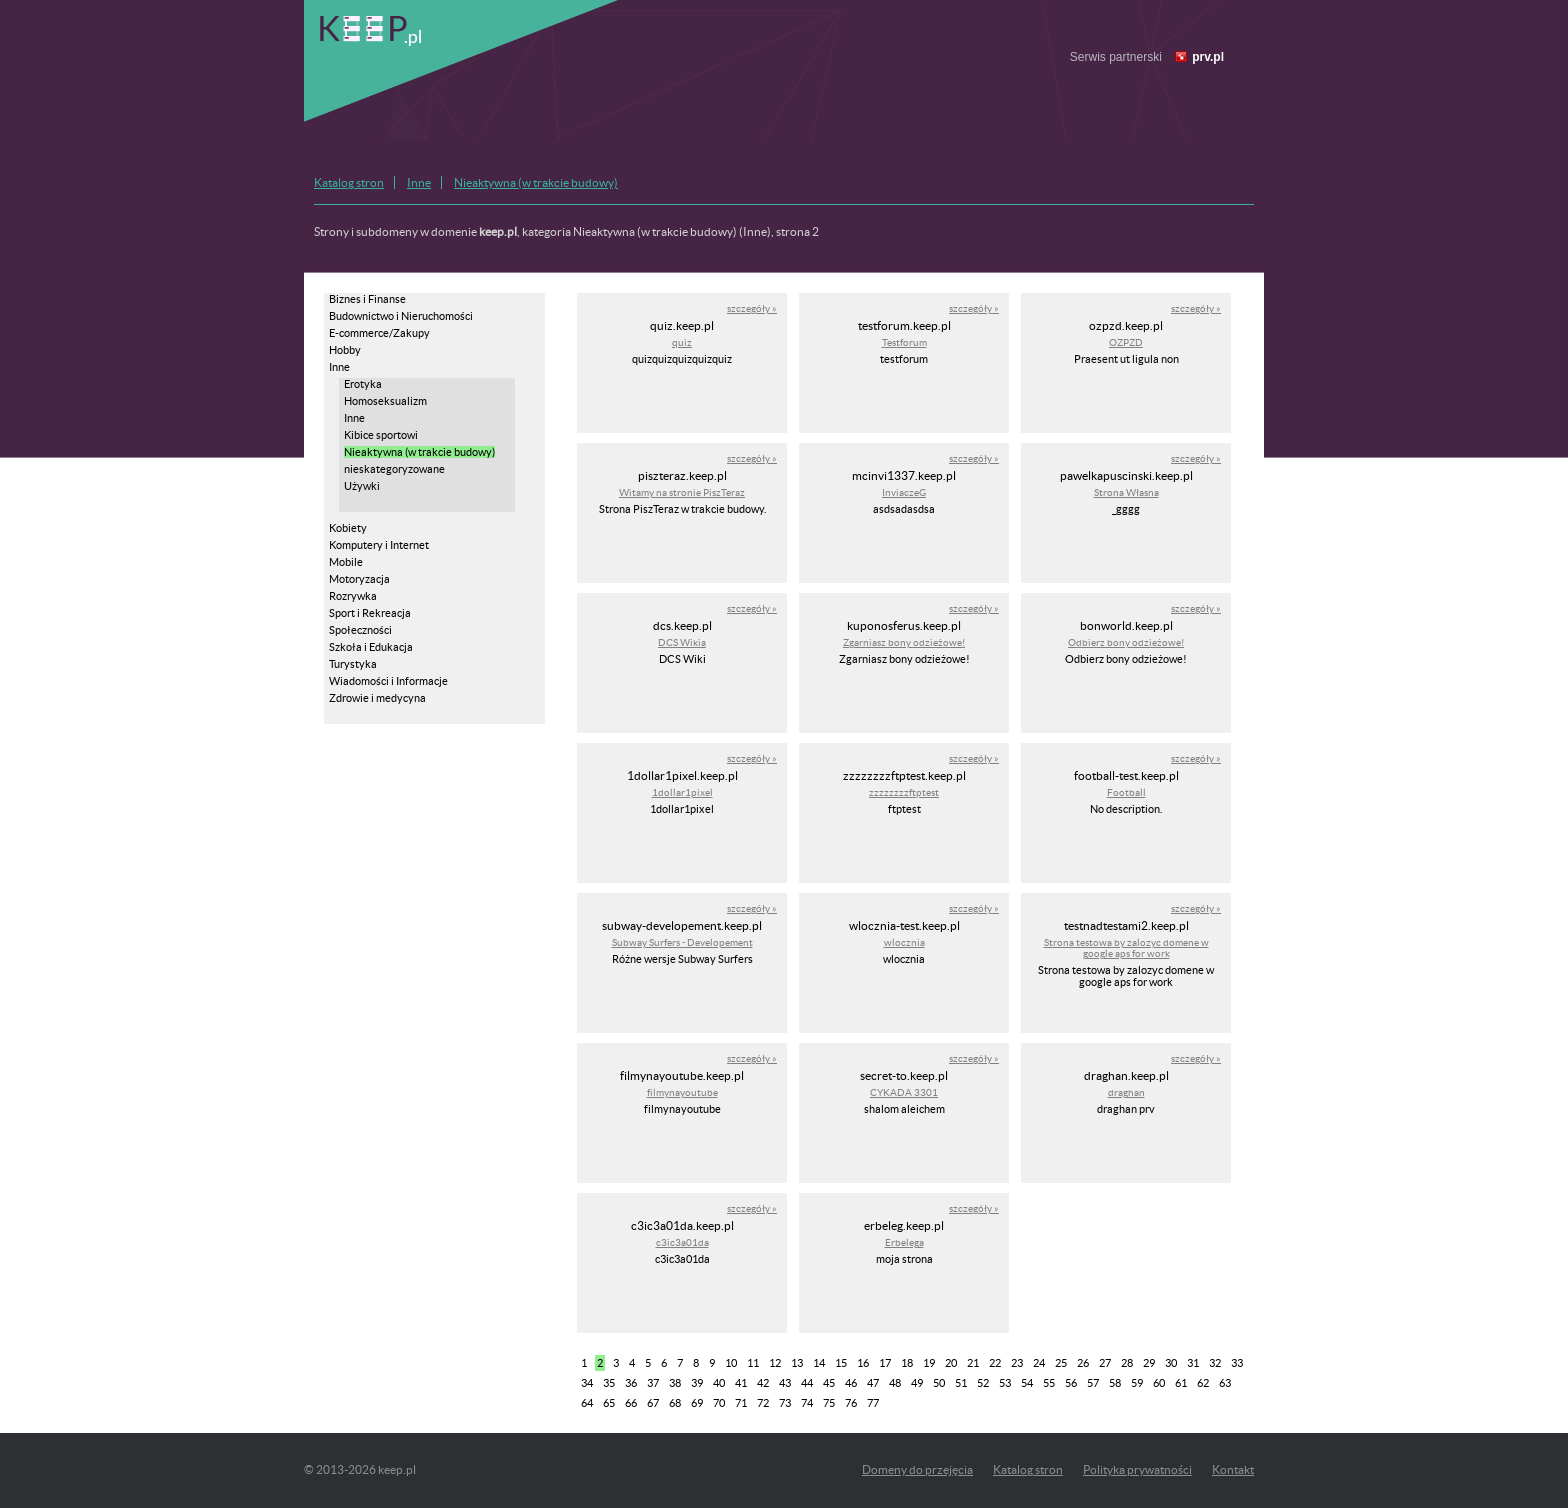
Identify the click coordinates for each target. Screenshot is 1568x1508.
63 (1225, 1383)
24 (1039, 1363)
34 (587, 1383)
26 (1083, 1363)
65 (609, 1403)
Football (1126, 792)
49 (917, 1383)
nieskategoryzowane (394, 469)
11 (753, 1363)
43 (785, 1383)
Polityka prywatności (1137, 1469)
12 (775, 1363)
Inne (419, 182)
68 (675, 1403)
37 (653, 1383)
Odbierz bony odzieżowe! (1126, 642)
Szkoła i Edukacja (371, 647)
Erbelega (904, 1242)
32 (1215, 1363)
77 (873, 1403)
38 (675, 1383)
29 (1149, 1363)
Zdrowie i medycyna (377, 698)
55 (1049, 1383)
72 (763, 1403)
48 (895, 1383)
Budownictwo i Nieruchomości (401, 316)
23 (1017, 1363)
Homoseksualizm (385, 401)
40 (719, 1383)
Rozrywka (353, 596)
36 (631, 1383)
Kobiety (348, 528)
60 (1159, 1383)
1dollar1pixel (682, 792)
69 (697, 1403)
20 (951, 1363)
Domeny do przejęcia (917, 1469)
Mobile (346, 562)
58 (1115, 1383)
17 (885, 1363)
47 (873, 1383)
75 (829, 1403)
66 (631, 1403)
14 (819, 1363)
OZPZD (1126, 342)
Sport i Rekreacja (370, 613)
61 (1181, 1383)
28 (1127, 1363)
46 (851, 1383)
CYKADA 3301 (904, 1092)
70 (719, 1403)
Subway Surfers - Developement (682, 942)
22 (995, 1363)
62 (1203, 1383)
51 (961, 1383)
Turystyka (353, 664)
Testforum (904, 342)
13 (797, 1363)
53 (1005, 1383)
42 (763, 1383)
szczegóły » (752, 308)
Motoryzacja (359, 579)
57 (1093, 1383)
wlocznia (904, 942)
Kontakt (1233, 1469)
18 (907, 1363)
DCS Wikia (682, 642)
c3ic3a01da (682, 1242)
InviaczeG (904, 492)
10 (731, 1363)
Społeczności (360, 630)
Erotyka (363, 384)
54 (1027, 1383)
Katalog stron (349, 182)
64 (587, 1403)
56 (1071, 1383)
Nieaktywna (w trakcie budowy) (536, 182)
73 (785, 1403)
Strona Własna (1126, 492)
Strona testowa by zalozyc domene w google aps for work (1126, 948)
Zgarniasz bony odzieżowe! (904, 642)
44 (807, 1383)
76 (851, 1403)
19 (929, 1363)
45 (829, 1383)
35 (609, 1383)
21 (973, 1363)
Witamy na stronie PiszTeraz (682, 492)
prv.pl (1208, 57)
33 (1237, 1363)
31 (1193, 1363)
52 (983, 1383)
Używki (362, 486)
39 (697, 1383)
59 (1137, 1383)
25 (1061, 1363)
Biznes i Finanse (367, 299)
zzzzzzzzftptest (904, 792)
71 (741, 1403)
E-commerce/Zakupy (379, 333)
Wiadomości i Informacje (388, 681)
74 (807, 1403)
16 (863, 1363)
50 (939, 1383)
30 (1171, 1363)
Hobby (345, 350)
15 (841, 1363)
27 (1105, 1363)
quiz (682, 342)
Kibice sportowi (381, 435)
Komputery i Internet (379, 545)
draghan (1126, 1092)
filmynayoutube (682, 1092)
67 (653, 1403)
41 (741, 1383)
